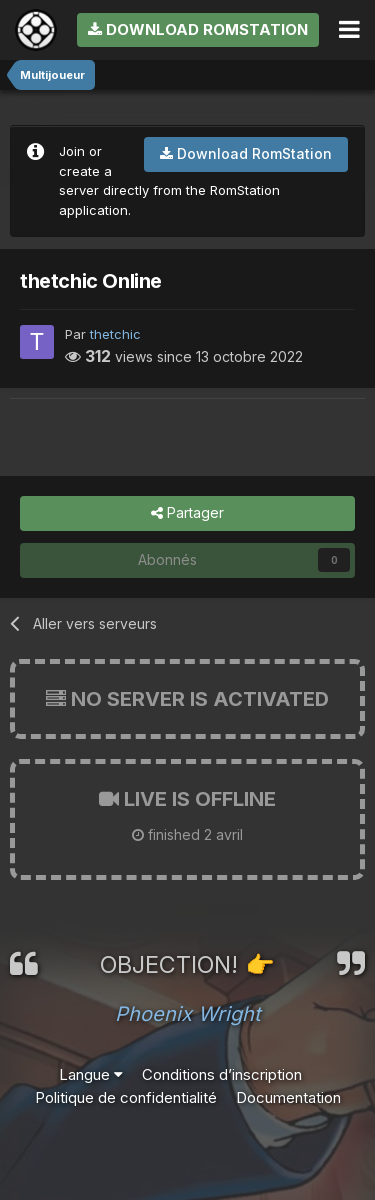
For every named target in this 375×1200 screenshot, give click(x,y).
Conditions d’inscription (222, 1074)
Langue (91, 1074)
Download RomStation (198, 29)
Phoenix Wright (188, 1014)
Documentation (288, 1097)
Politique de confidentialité (126, 1097)
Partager (187, 513)
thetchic (115, 334)
